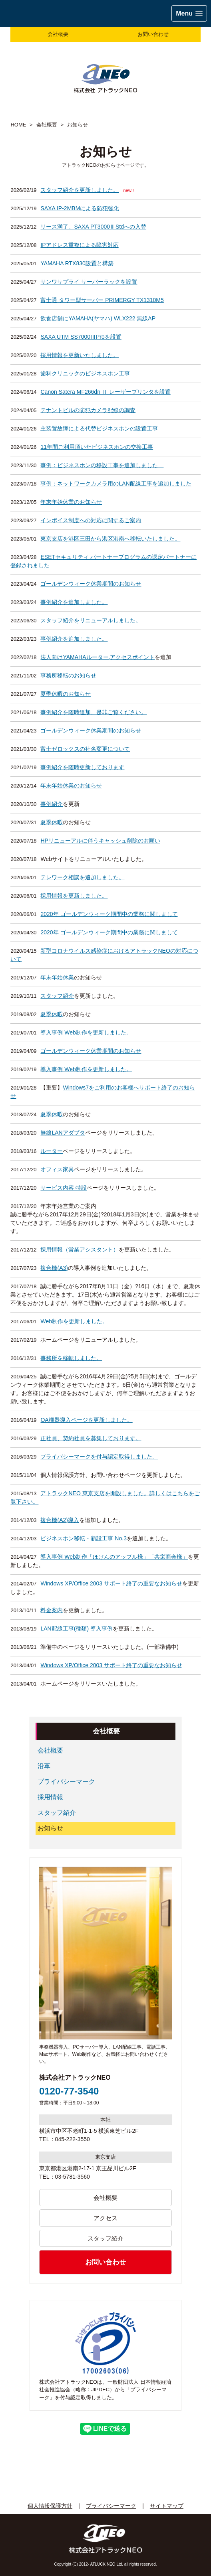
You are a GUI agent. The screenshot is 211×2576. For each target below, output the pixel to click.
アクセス (105, 2218)
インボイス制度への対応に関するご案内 (90, 520)
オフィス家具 (57, 1169)
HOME (18, 125)
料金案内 (51, 1610)
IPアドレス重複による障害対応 (79, 245)
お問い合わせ (153, 34)
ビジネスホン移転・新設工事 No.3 (83, 1538)
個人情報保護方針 (50, 2506)
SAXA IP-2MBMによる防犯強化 (79, 208)
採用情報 (50, 1797)
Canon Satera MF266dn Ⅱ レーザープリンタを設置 (105, 392)
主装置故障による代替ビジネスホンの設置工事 (99, 428)
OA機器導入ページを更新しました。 (86, 1420)
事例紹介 (51, 804)
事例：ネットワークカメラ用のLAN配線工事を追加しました (115, 483)
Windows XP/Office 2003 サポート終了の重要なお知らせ (111, 1583)
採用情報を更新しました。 (73, 895)
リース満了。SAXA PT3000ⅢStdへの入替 (93, 226)
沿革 (44, 1766)
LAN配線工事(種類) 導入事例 (76, 1628)
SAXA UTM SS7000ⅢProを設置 (80, 337)
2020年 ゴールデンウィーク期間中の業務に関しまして (108, 914)
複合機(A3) (54, 1268)
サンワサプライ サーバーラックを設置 (88, 281)
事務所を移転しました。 (71, 1358)
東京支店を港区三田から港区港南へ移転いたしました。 (110, 538)
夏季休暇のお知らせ (65, 694)
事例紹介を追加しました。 (73, 602)
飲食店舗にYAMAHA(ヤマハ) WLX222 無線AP (97, 318)
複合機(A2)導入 (59, 1520)
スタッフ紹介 (57, 996)
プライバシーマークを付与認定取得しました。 (99, 1456)
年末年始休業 (57, 977)
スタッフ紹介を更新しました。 (79, 190)
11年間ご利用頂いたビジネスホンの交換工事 (96, 447)
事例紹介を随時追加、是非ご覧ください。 (93, 712)
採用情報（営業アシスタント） (79, 1249)
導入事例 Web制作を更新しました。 (85, 1032)
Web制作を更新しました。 (74, 1321)
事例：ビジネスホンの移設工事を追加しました (101, 465)
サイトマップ (166, 2506)
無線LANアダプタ (62, 1132)
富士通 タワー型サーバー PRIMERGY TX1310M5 (101, 300)
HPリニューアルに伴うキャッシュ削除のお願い (100, 840)
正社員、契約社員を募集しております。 (90, 1438)
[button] (189, 13)
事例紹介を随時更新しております (82, 767)
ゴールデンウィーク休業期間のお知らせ (90, 583)
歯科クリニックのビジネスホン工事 (85, 373)
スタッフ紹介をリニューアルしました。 (90, 620)
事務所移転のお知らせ (68, 675)
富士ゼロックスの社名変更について (85, 749)
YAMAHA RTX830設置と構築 (76, 263)
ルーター (51, 1151)
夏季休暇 (51, 822)
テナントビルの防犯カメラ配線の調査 (87, 410)
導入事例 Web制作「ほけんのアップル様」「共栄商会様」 (113, 1556)
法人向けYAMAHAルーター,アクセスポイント (97, 657)
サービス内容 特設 (63, 1187)
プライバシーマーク (66, 1781)
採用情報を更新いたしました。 (79, 355)
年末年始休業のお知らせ (71, 502)
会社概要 (58, 34)
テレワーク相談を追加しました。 (82, 877)
